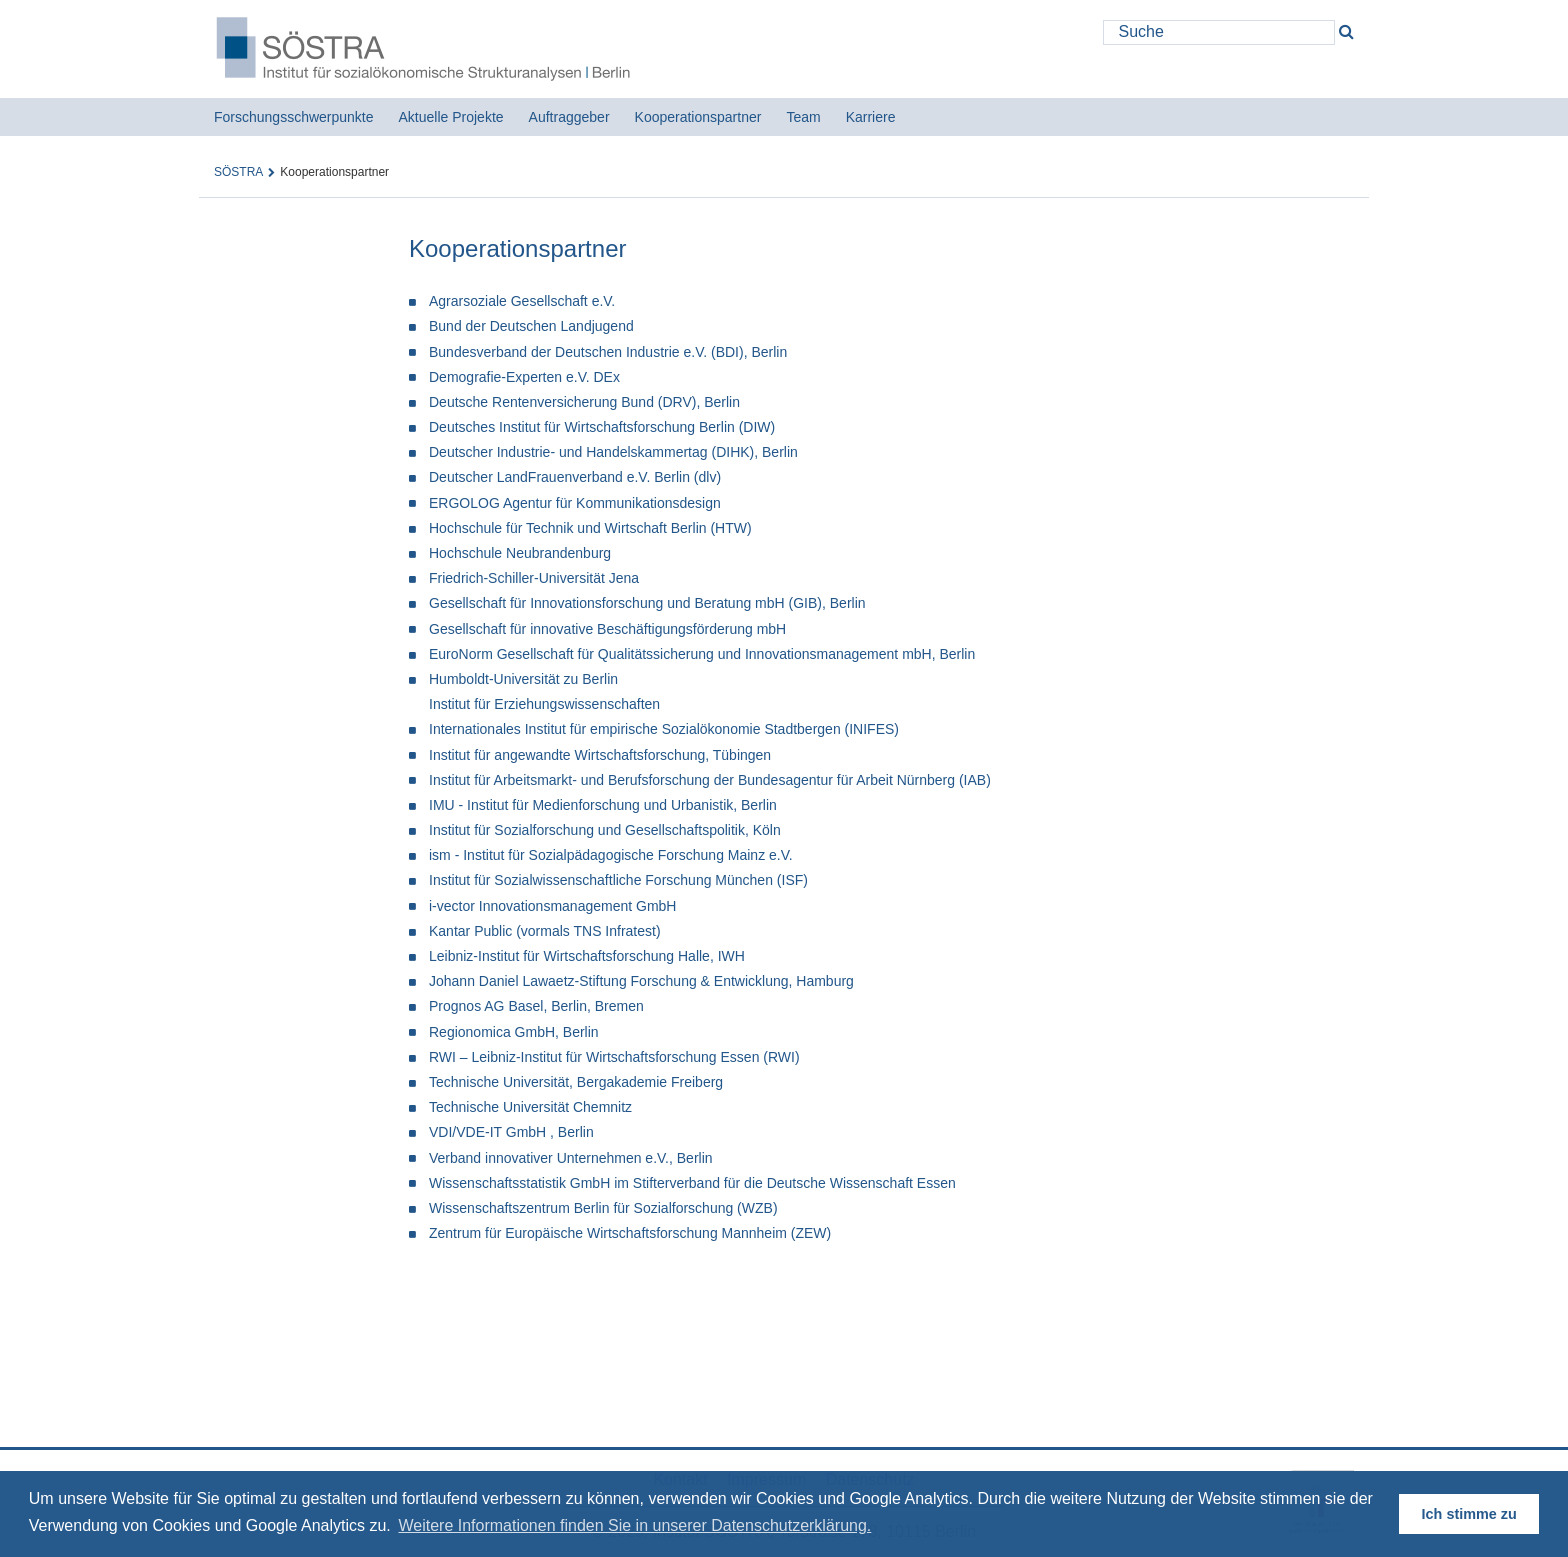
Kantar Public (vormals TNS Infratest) (545, 931)
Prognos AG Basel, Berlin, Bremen (536, 1006)
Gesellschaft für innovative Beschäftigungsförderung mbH (607, 629)
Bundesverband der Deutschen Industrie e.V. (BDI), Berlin (608, 352)
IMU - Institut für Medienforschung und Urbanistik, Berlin (603, 805)
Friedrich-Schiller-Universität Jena (534, 578)
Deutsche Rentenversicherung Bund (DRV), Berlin (584, 402)
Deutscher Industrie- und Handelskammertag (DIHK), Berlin (613, 452)
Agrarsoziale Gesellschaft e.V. (522, 301)
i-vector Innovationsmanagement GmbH (552, 906)
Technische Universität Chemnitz (530, 1107)
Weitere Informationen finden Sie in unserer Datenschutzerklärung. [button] (634, 1525)
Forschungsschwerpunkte (294, 117)
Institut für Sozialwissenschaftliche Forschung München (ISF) (618, 880)
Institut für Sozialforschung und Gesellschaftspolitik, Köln (605, 830)
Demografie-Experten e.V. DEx (524, 377)
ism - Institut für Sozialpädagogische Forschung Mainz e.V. (611, 855)
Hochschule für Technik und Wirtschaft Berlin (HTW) (590, 528)
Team (803, 117)
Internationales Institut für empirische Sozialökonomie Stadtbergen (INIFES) (664, 729)
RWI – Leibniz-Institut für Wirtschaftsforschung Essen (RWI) (614, 1057)
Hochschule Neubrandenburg (520, 553)
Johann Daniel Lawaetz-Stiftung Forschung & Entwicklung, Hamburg (641, 981)
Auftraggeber (569, 117)
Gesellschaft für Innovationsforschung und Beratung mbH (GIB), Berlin (647, 603)
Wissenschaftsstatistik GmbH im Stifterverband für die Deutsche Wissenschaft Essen (692, 1183)
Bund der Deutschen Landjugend (531, 326)
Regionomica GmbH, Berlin (514, 1032)
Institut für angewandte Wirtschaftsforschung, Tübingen (600, 755)
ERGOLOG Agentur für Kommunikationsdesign (575, 503)
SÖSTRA (238, 172)
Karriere (871, 117)
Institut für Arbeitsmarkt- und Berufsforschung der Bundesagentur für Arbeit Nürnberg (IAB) (710, 780)
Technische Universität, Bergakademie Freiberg (576, 1082)
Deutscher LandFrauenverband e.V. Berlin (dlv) (575, 477)
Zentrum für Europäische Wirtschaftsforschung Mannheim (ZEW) (630, 1233)
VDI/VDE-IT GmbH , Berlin (511, 1132)
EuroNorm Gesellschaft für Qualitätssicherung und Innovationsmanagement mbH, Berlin (702, 654)
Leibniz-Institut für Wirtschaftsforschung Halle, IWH (587, 956)
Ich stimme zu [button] (1469, 1514)
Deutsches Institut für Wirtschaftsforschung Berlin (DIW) (602, 427)
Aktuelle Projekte (451, 117)
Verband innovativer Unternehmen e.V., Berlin (571, 1158)
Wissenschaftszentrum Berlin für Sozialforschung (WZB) (603, 1208)
